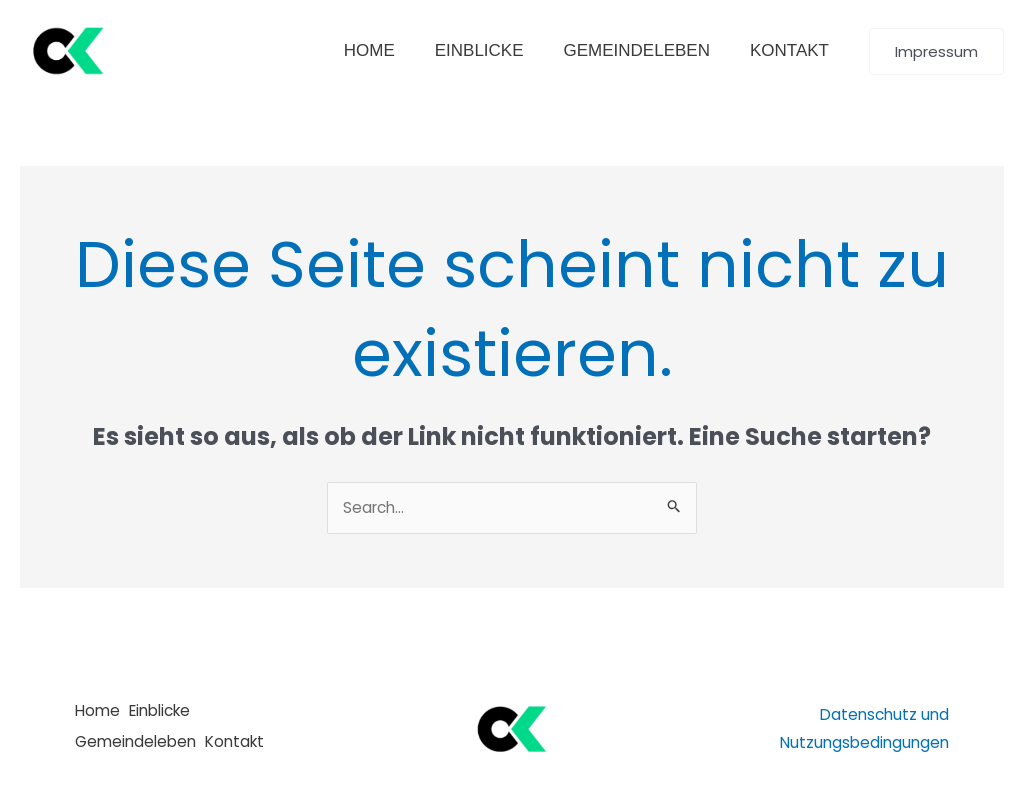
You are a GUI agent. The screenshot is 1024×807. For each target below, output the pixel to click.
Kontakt (248, 743)
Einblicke (171, 715)
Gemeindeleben (138, 743)
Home (98, 715)
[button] (936, 51)
